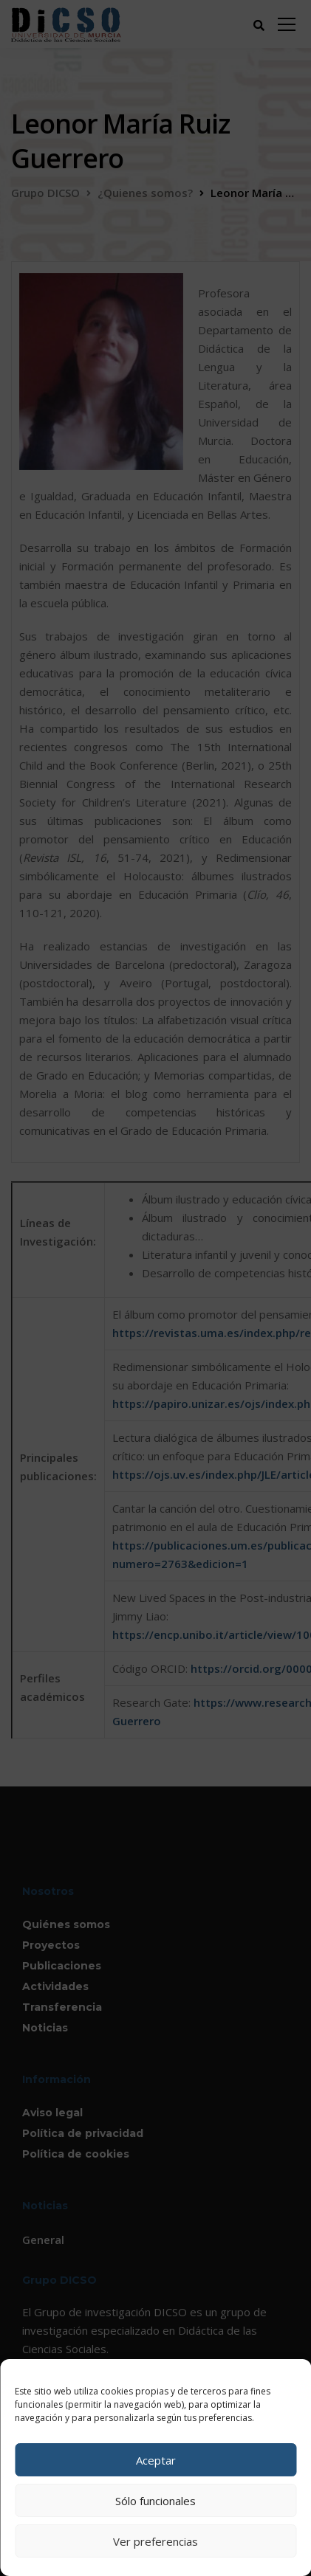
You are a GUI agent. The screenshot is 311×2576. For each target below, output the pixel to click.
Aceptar (156, 2460)
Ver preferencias (155, 2541)
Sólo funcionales (155, 2500)
